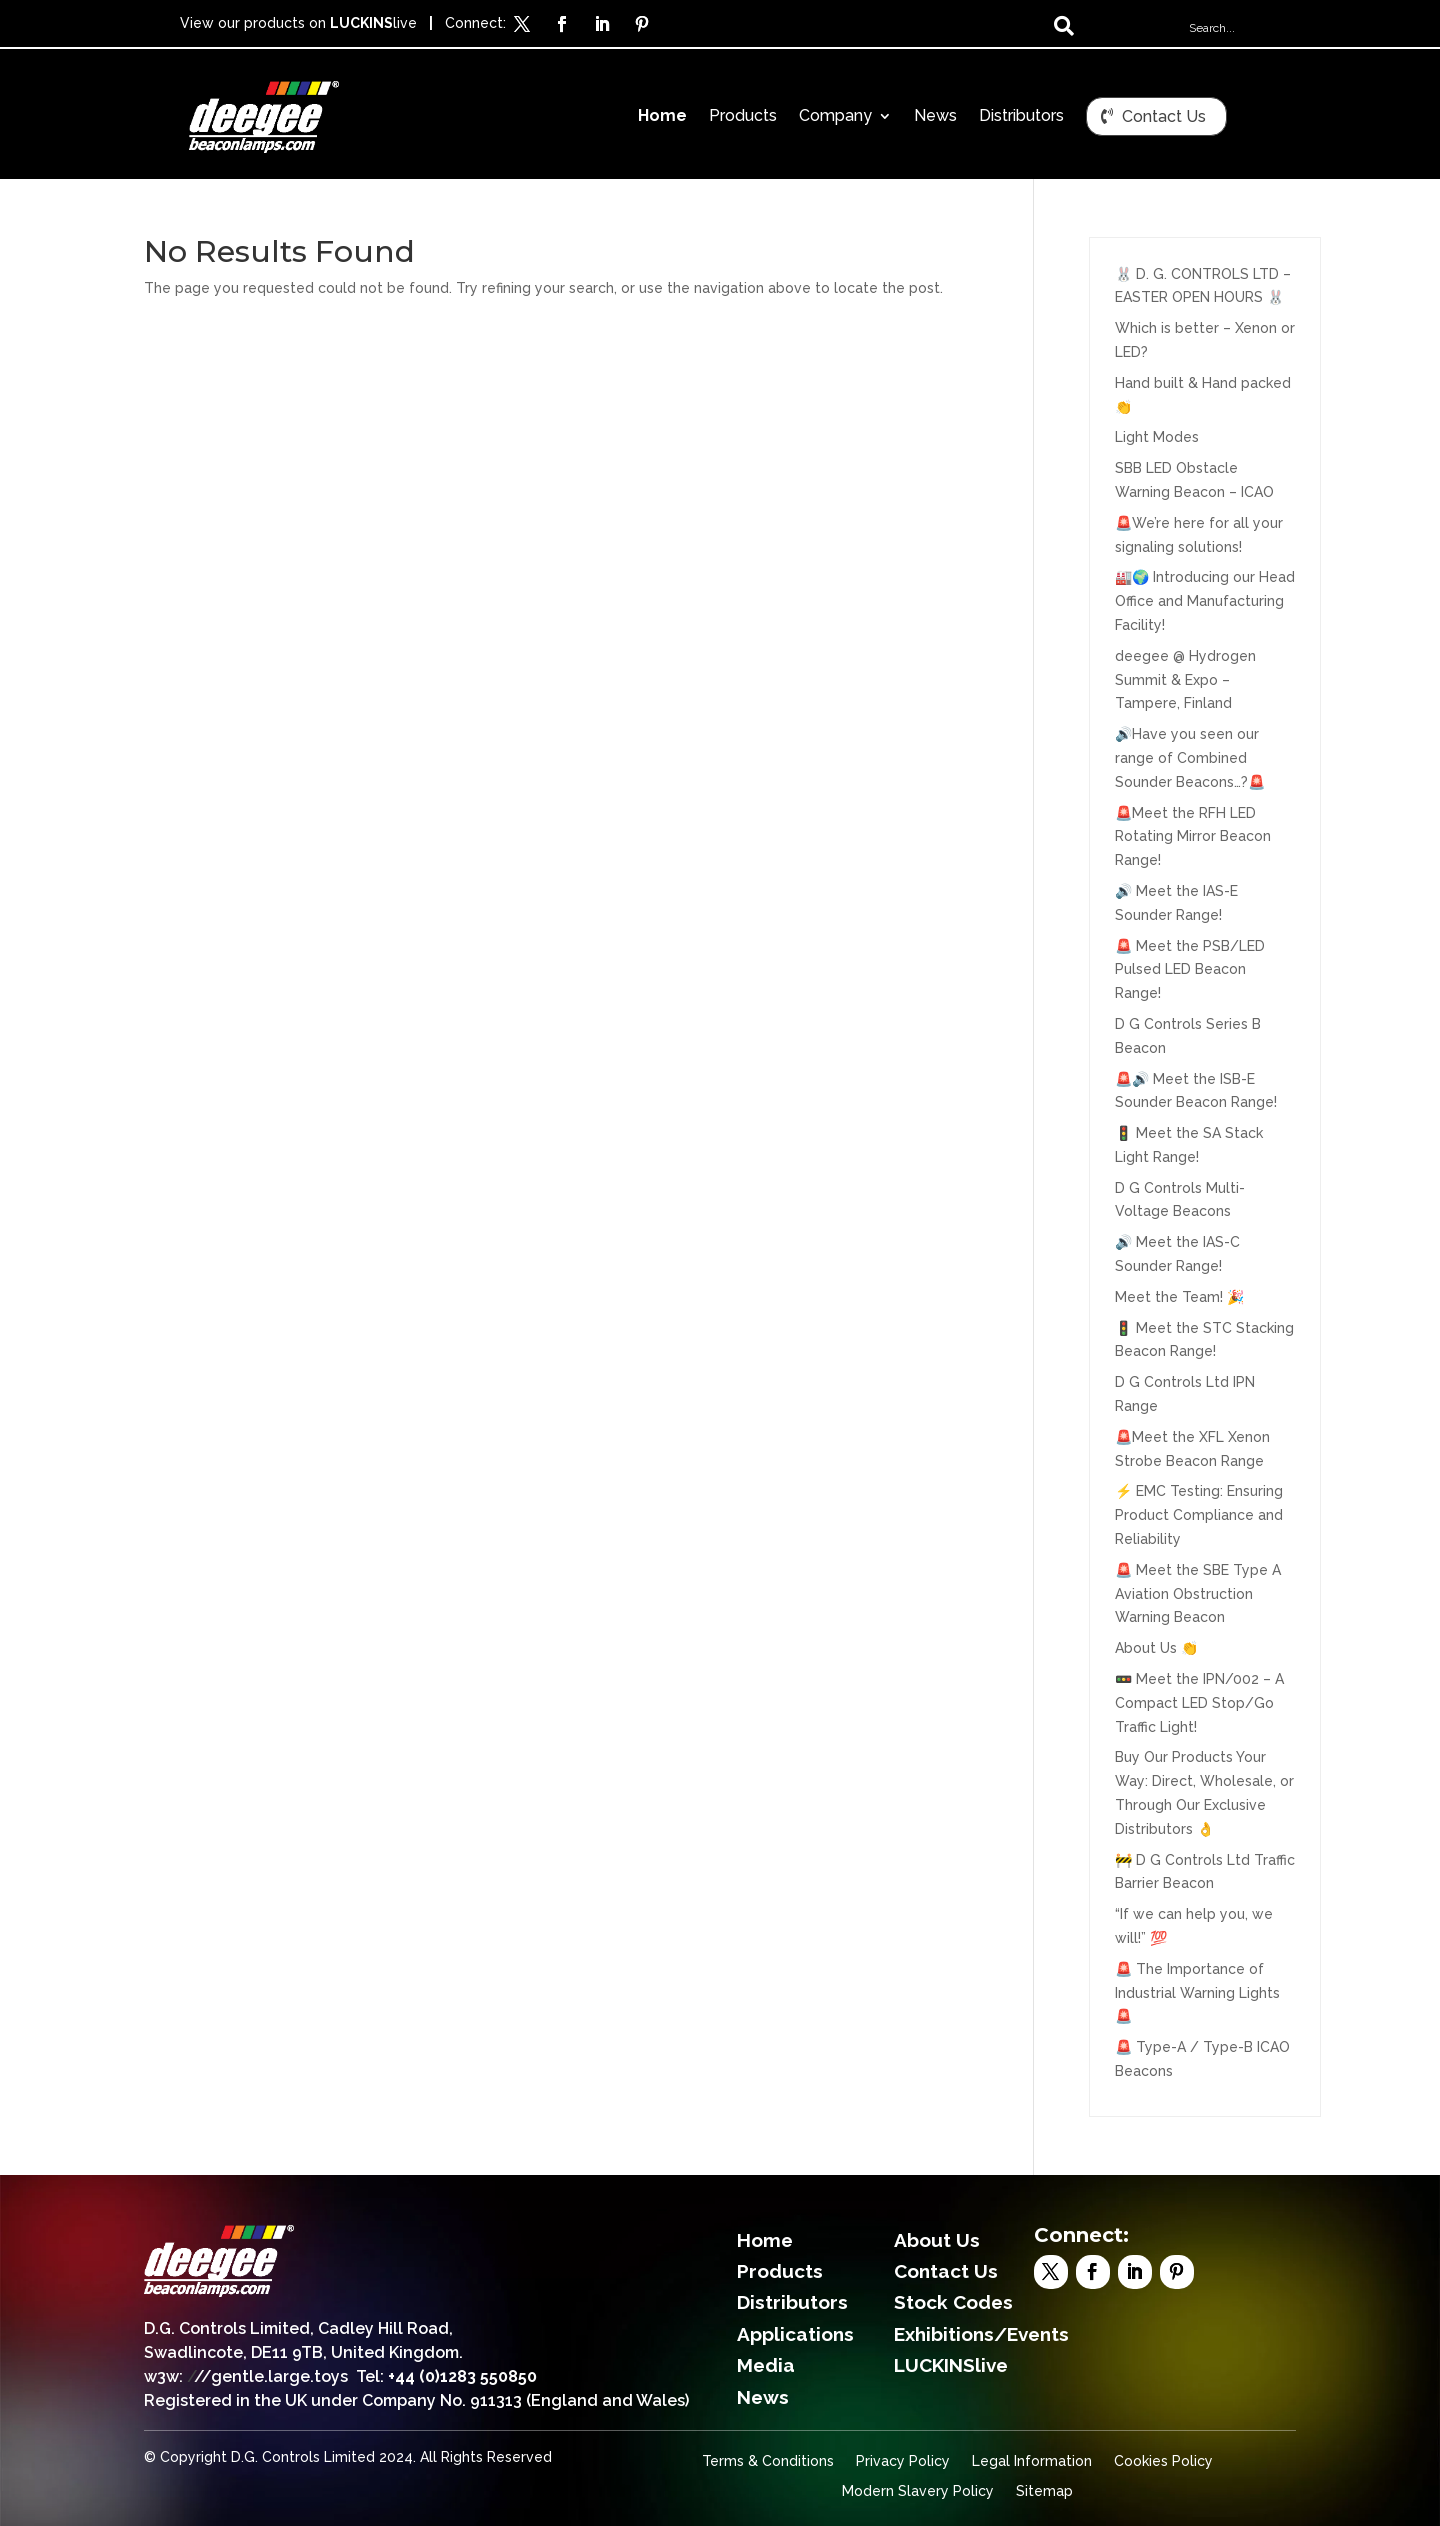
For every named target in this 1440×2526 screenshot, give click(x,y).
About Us (937, 2240)
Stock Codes (953, 2302)
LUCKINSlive (951, 2365)
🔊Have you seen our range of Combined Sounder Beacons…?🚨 (1190, 758)
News (935, 117)
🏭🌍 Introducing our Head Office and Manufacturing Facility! (1205, 601)
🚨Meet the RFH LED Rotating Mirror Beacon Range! (1193, 837)
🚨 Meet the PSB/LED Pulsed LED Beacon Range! (1190, 970)
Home (662, 117)
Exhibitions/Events (981, 2334)
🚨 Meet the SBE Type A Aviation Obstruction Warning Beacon (1198, 1594)
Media (766, 2365)
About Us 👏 (1156, 1648)
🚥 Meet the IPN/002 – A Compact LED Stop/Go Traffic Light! (1199, 1703)
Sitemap (1044, 2491)
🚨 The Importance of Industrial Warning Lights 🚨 (1197, 1993)
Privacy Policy (903, 2461)
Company (835, 117)
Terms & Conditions (768, 2461)
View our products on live (298, 23)
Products (743, 117)
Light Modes (1157, 437)
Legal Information (1032, 2461)
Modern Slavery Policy (918, 2491)
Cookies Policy (1163, 2461)
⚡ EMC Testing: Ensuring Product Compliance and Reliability (1199, 1515)
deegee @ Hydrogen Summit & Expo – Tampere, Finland (1185, 680)
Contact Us (1164, 116)
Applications (795, 2334)
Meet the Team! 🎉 (1179, 1297)
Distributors (1021, 117)
